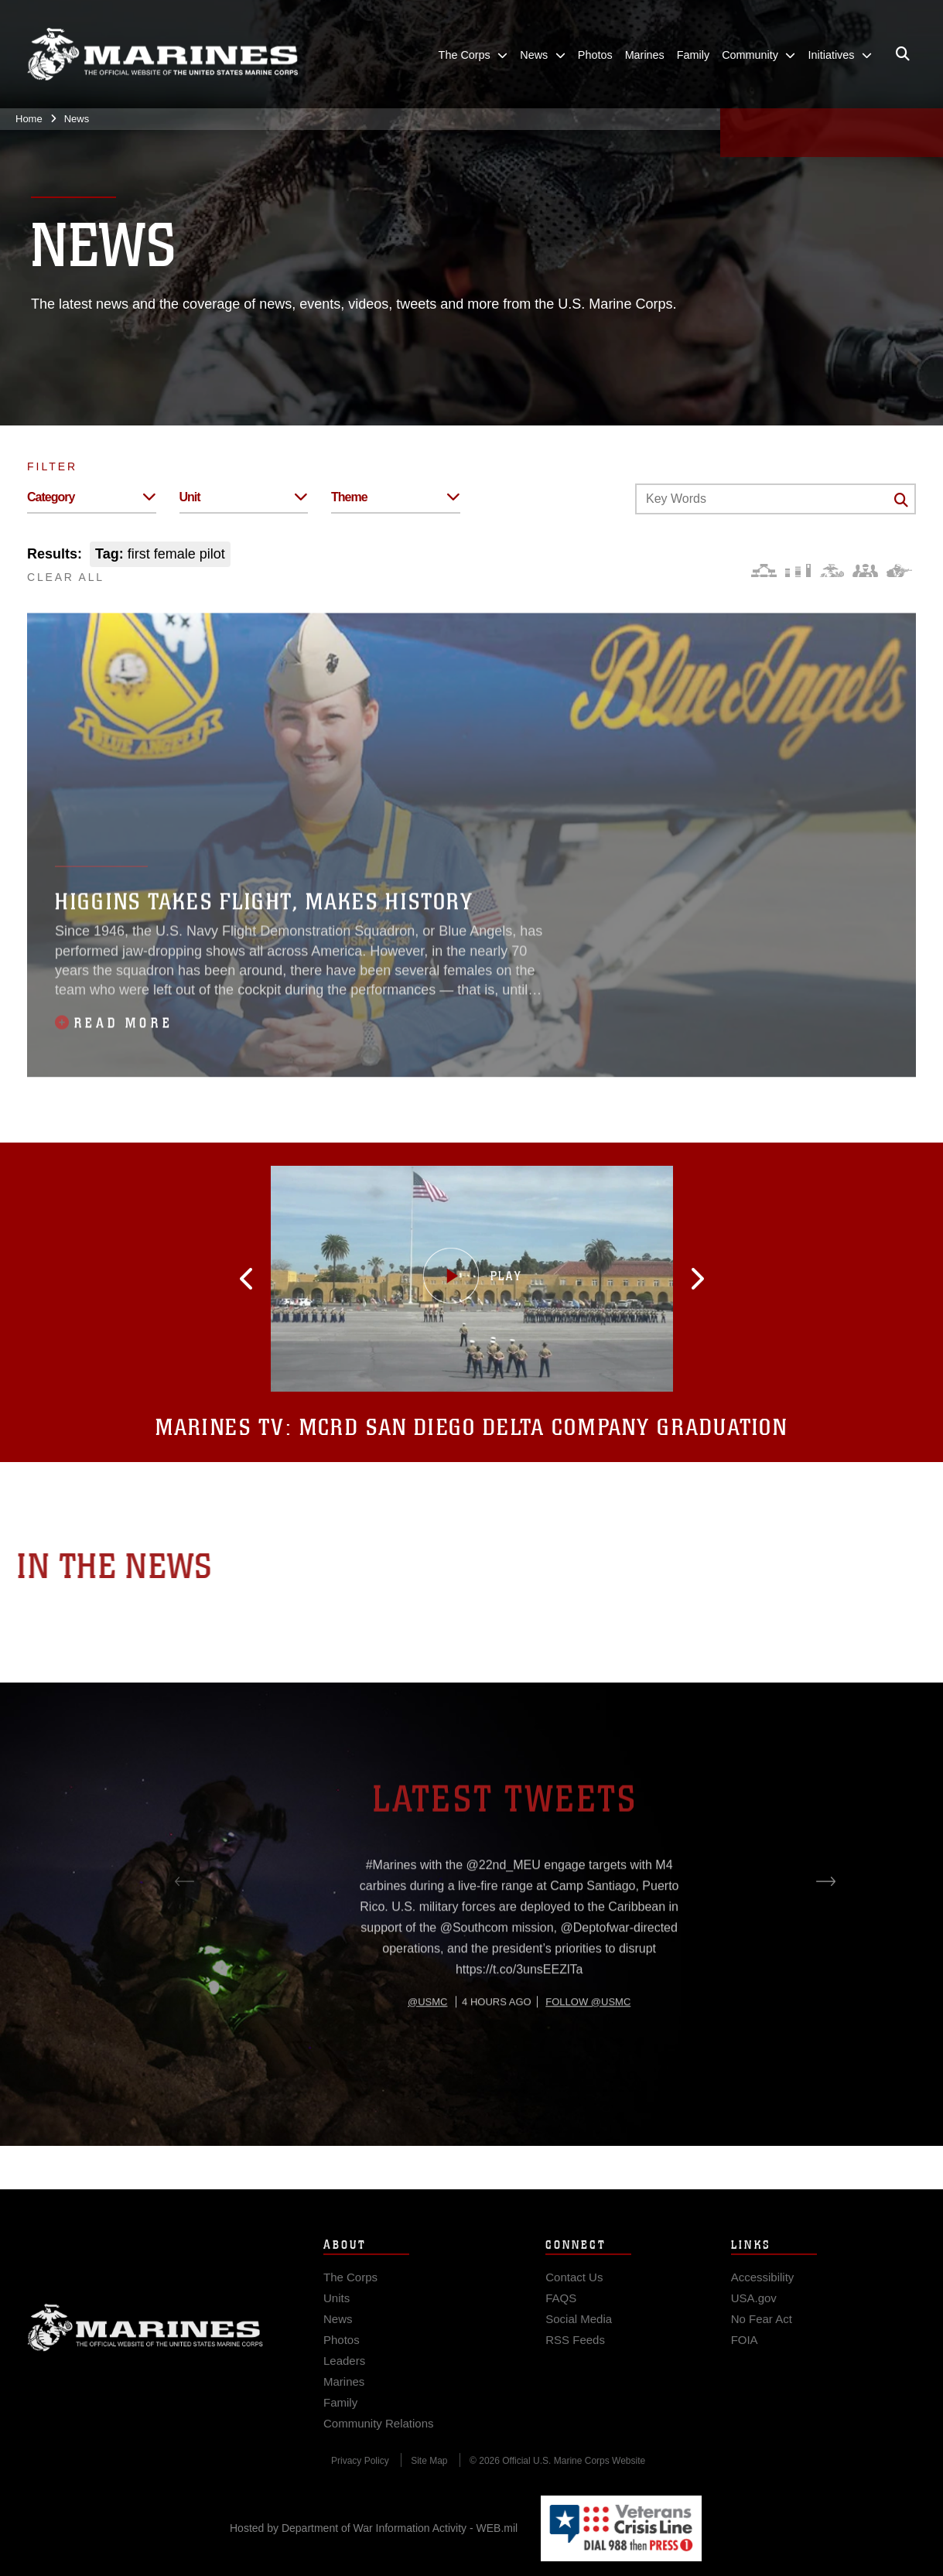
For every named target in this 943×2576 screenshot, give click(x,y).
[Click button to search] (901, 500)
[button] (322, 1278)
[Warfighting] (899, 570)
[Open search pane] (903, 54)
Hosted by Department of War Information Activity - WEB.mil (374, 2528)
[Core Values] (831, 570)
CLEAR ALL (65, 577)
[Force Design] (764, 570)
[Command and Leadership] (865, 570)
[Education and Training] (798, 570)
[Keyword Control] (775, 498)
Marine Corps (145, 2356)
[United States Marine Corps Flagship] (162, 54)
